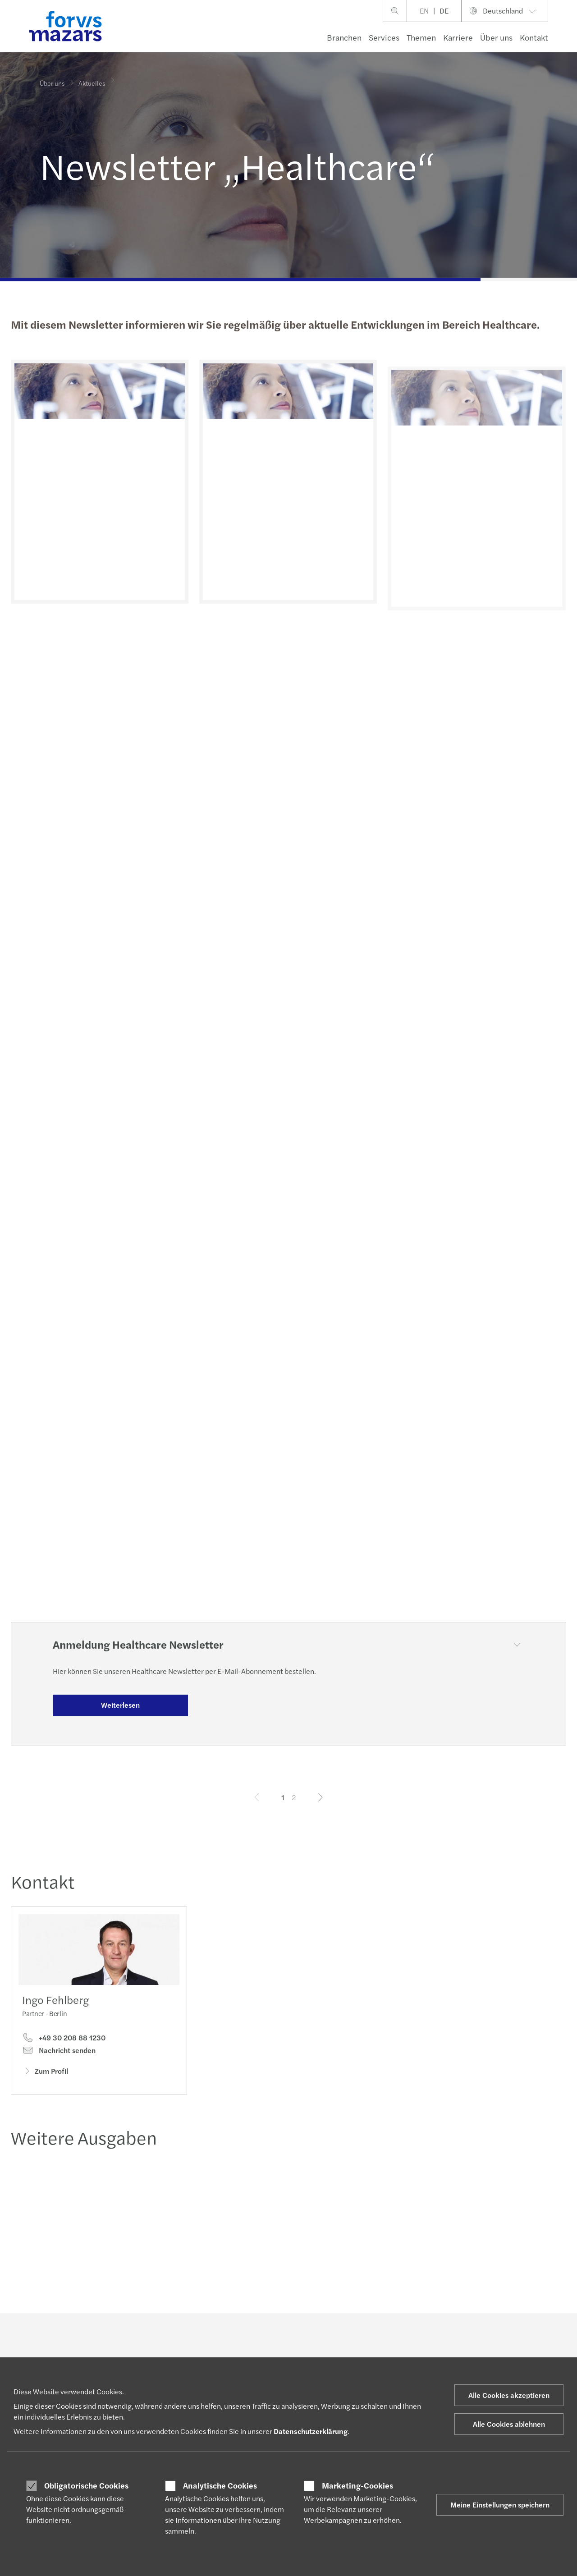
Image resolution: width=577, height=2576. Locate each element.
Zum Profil (45, 2072)
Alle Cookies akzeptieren (509, 2395)
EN (424, 10)
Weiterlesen (120, 1705)
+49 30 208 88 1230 (63, 2039)
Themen (421, 37)
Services (384, 37)
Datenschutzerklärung (311, 2431)
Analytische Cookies (220, 2485)
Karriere (458, 37)
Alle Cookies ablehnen (509, 2424)
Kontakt (534, 37)
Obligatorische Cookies (86, 2485)
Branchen (344, 37)
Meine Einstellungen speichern (500, 2504)
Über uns (496, 37)
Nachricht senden (59, 2052)
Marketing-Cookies (357, 2485)
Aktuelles (91, 77)
